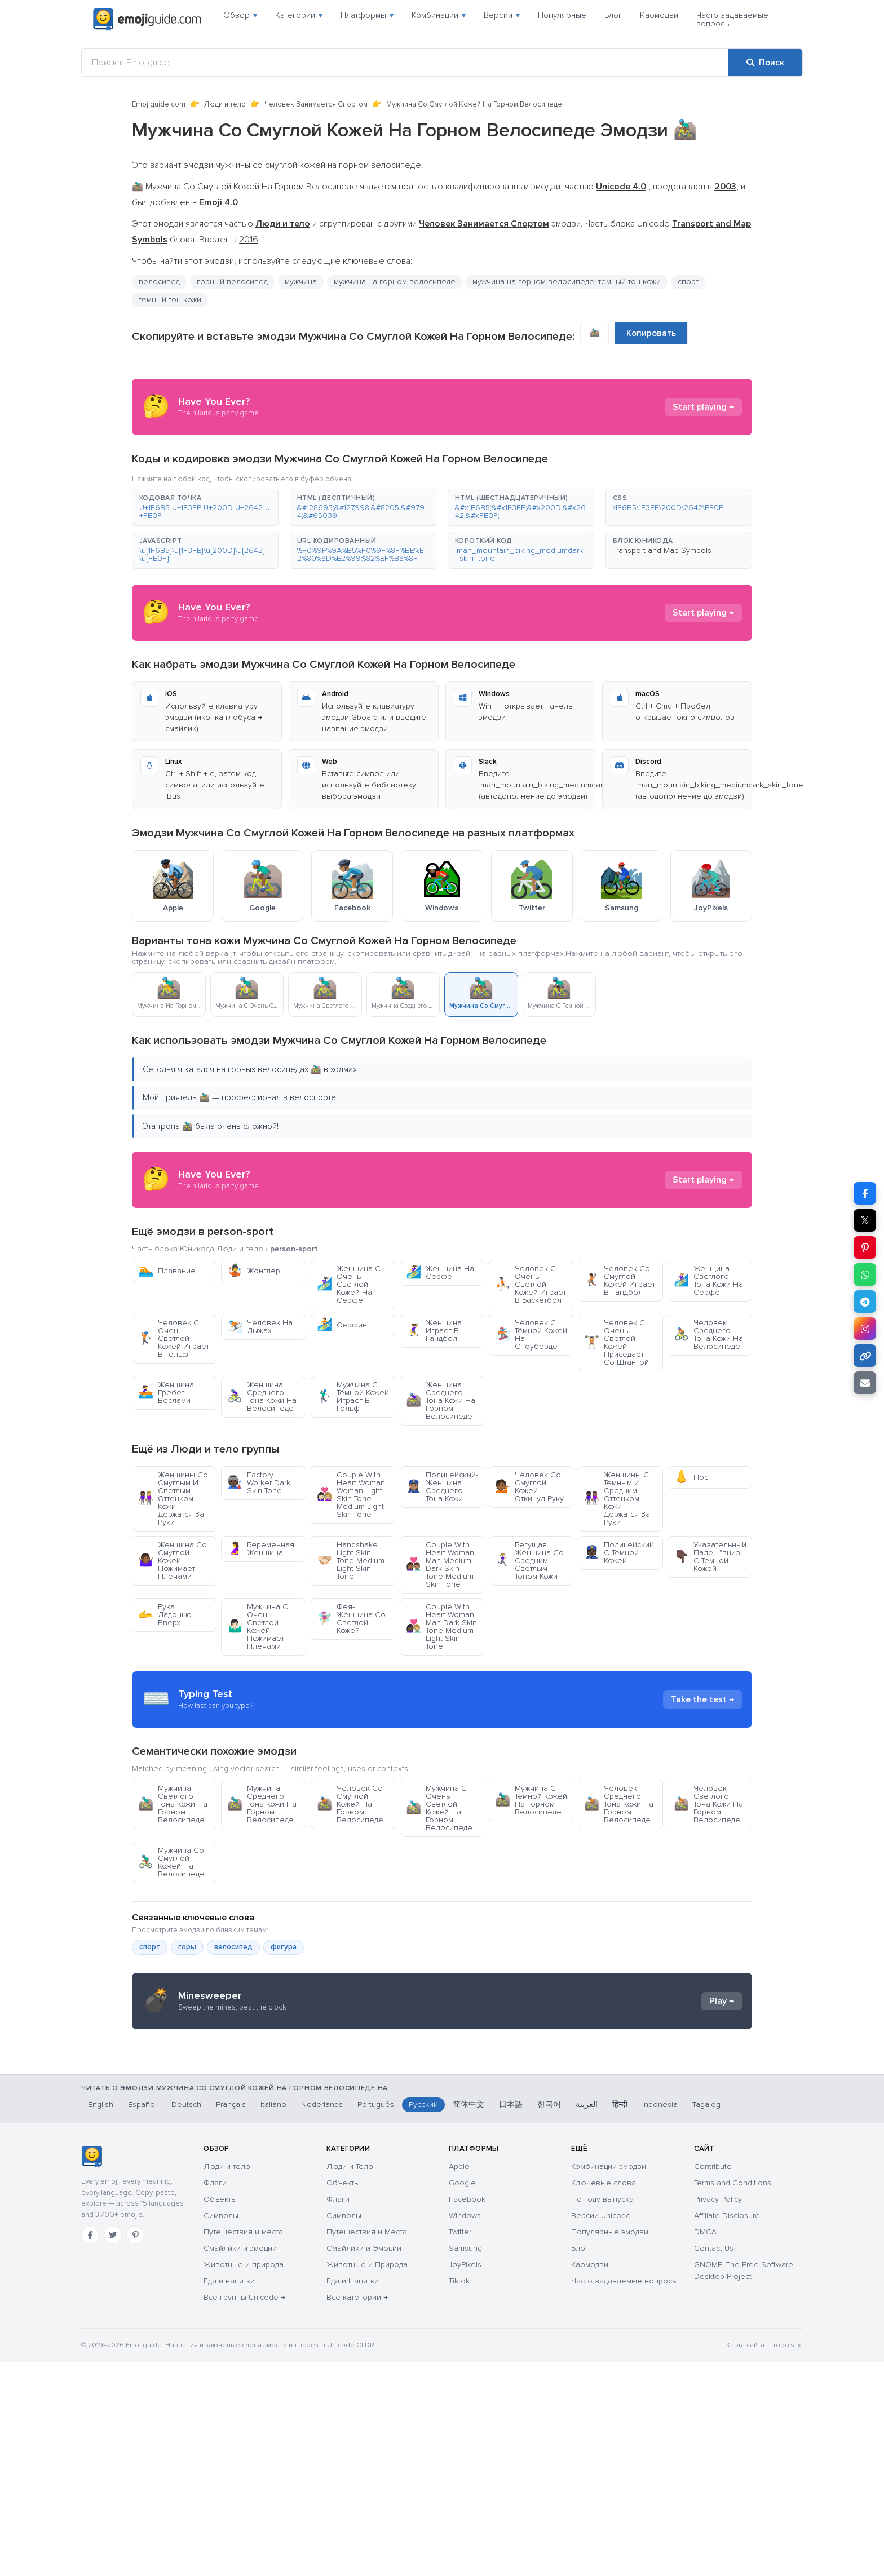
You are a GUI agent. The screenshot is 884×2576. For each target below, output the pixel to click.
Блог (613, 15)
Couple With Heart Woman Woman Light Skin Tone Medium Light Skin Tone (351, 1494)
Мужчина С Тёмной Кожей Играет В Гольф (353, 1396)
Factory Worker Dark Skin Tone (258, 1482)
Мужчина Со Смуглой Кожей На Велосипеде (171, 1963)
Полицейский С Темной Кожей (619, 1552)
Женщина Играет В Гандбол (434, 1330)
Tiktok (459, 2495)
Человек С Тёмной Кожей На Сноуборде (531, 1334)
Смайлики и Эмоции (363, 2462)
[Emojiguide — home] (147, 19)
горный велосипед (232, 281)
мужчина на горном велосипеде (395, 281)
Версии (502, 15)
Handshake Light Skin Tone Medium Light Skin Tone (350, 1560)
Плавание (167, 1270)
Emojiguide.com (158, 104)
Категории (298, 15)
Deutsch (186, 2318)
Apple (459, 2380)
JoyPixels (465, 2479)
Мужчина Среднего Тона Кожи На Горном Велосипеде (262, 1905)
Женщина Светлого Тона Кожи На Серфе (708, 1280)
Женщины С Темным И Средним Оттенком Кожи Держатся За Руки (617, 1498)
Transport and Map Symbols (662, 550)
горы (187, 2048)
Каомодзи (659, 15)
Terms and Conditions (732, 2397)
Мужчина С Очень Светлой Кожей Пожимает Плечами (257, 1626)
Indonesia (660, 2318)
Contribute (713, 2380)
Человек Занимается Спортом (316, 104)
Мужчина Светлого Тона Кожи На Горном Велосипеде (172, 1905)
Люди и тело (225, 104)
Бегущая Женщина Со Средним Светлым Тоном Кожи (529, 1560)
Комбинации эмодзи (608, 2380)
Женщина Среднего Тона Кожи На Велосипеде (262, 1396)
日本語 (511, 2318)
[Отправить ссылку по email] (865, 1382)
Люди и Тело (349, 2380)
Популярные (562, 15)
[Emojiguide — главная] (91, 2371)
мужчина (301, 281)
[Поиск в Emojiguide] (405, 62)
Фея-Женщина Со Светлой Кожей (351, 1618)
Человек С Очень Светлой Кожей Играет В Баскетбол (530, 1284)
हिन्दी (619, 2318)
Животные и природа (244, 2479)
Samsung (465, 2462)
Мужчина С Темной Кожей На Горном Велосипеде (531, 1901)
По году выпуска (602, 2413)
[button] (205, 507)
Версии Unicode (601, 2430)
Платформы (367, 15)
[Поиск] (765, 62)
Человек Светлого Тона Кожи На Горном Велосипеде (708, 1905)
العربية (587, 2318)
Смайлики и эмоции (240, 2462)
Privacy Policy (718, 2413)
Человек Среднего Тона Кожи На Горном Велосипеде (618, 1905)
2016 (248, 239)
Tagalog (706, 2318)
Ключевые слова (603, 2397)
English (100, 2318)
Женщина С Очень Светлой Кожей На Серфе (349, 1284)
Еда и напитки (229, 2495)
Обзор (240, 15)
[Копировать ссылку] (865, 1355)
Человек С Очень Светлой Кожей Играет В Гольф (173, 1338)
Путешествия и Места (366, 2446)
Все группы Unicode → (244, 2511)
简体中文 (468, 2318)
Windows (465, 2430)
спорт (688, 281)
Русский (423, 2318)
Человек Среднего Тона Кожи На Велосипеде (708, 1334)
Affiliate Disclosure (727, 2430)
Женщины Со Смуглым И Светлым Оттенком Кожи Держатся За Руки (173, 1498)
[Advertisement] (442, 1750)
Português (375, 2318)
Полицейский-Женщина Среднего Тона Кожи (442, 1486)
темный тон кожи (170, 299)
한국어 (549, 2318)
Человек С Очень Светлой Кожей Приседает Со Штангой (616, 1342)
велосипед (159, 281)
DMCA (705, 2446)
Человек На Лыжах (260, 1326)
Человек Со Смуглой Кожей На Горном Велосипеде (350, 1905)
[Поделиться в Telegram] (865, 1301)
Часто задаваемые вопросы (732, 19)
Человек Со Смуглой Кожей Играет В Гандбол (619, 1280)
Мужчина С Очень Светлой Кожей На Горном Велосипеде (439, 1909)
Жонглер (253, 1270)
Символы (221, 2430)
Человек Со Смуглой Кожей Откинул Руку (529, 1486)
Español (142, 2318)
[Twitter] (113, 2449)
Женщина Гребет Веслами (166, 1392)
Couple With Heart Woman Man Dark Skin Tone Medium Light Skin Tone (441, 1626)
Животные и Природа (367, 2479)
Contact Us (713, 2462)
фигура (284, 2048)
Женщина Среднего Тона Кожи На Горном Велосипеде (440, 1400)
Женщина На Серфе (440, 1272)
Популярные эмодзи (609, 2446)
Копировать (651, 333)
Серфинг (343, 1325)
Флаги (215, 2397)
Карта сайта (745, 2559)
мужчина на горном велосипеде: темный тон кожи (566, 281)
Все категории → (357, 2511)
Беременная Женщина (260, 1548)
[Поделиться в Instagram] (865, 1328)
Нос (691, 1477)
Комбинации (439, 15)
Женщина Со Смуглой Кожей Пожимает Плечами (172, 1560)
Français (231, 2318)
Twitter (460, 2446)
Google (462, 2397)
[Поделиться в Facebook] (865, 1193)
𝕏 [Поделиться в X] (864, 1220)
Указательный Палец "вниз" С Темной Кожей (710, 1556)
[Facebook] (90, 2449)
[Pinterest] (135, 2449)
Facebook (467, 2413)
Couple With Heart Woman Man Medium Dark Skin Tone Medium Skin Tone (440, 1564)
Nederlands (322, 2318)
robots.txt (788, 2559)
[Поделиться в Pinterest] (865, 1247)
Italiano (273, 2318)
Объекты (220, 2413)
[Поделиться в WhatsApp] (865, 1274)
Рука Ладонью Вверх (165, 1614)
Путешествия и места (243, 2446)
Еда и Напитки (352, 2495)
